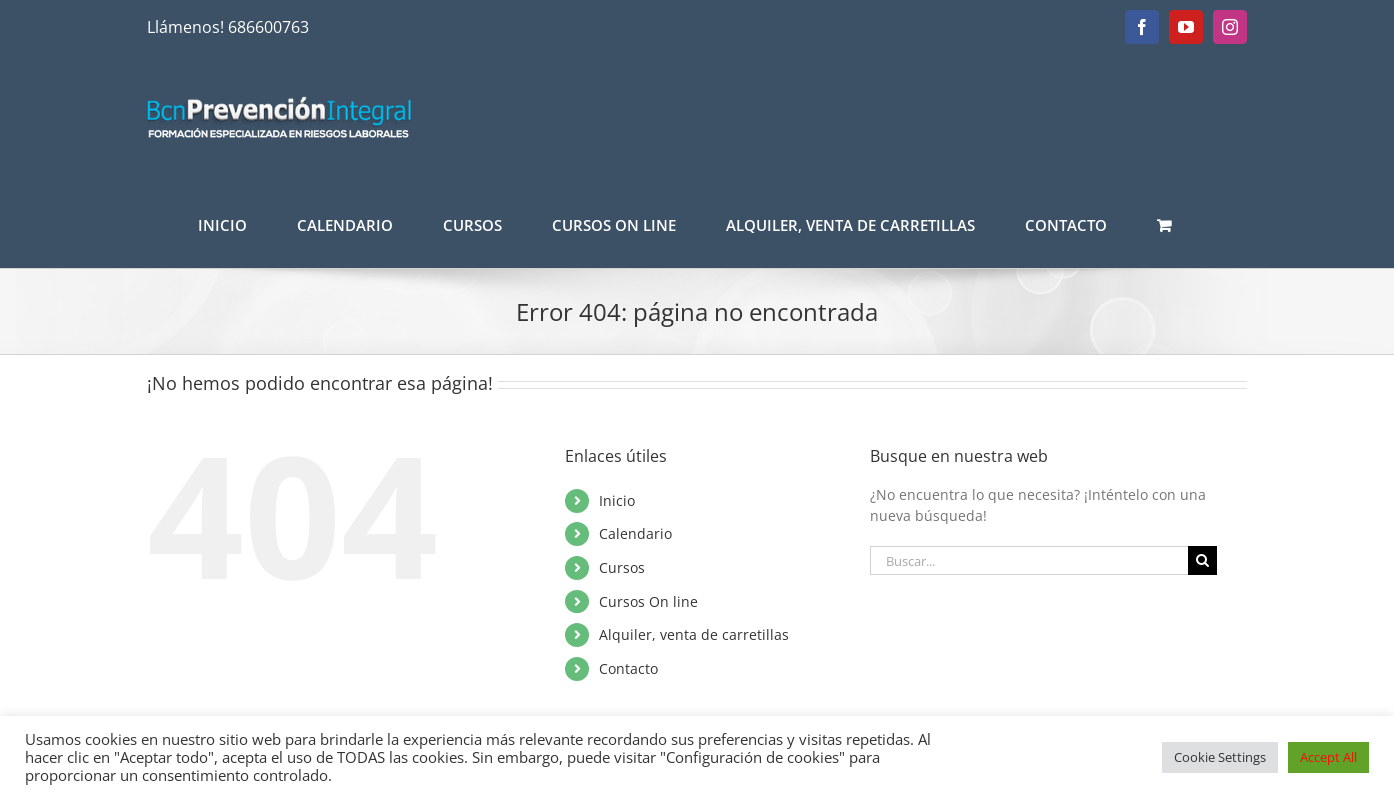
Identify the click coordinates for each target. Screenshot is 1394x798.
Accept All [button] (1328, 757)
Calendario (635, 533)
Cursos (622, 567)
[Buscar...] (1029, 560)
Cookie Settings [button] (1220, 757)
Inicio (617, 500)
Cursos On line (648, 601)
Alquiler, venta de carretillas (694, 634)
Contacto (628, 668)
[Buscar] (1202, 560)
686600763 (268, 27)
